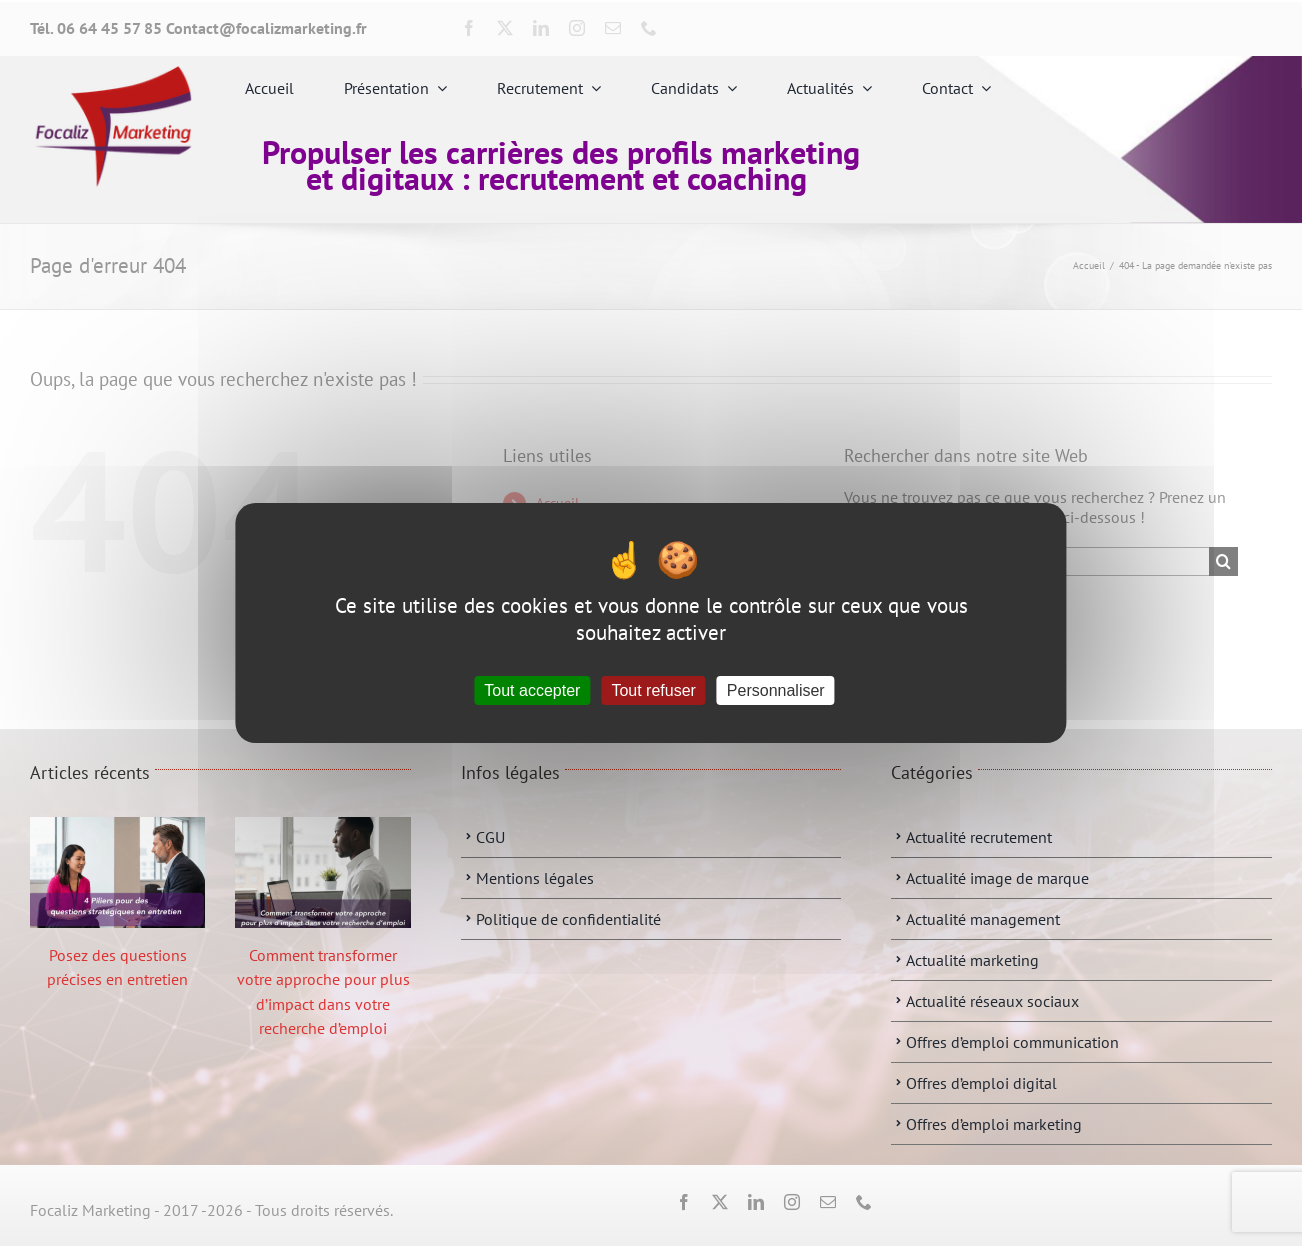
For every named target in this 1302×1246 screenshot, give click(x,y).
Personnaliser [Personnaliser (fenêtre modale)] (776, 690)
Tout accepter (532, 690)
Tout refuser (653, 690)
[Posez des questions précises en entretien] (117, 872)
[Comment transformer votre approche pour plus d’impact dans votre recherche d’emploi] (322, 872)
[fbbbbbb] (113, 74)
